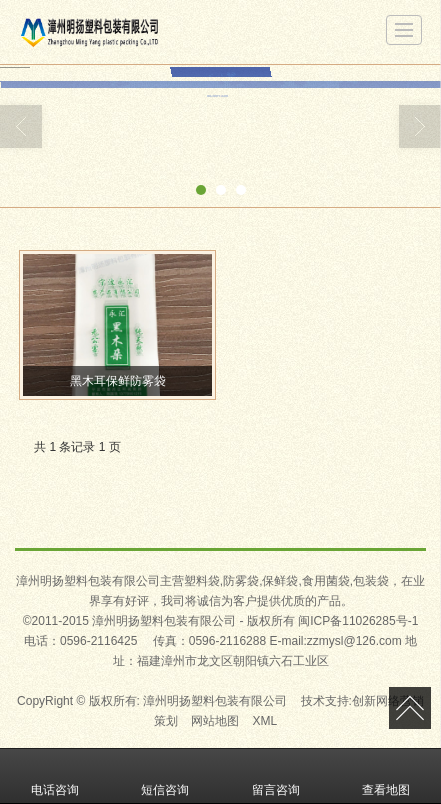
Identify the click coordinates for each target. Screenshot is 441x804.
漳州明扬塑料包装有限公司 (215, 701)
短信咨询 (165, 776)
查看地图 (386, 776)
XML (265, 721)
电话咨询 (55, 776)
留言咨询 (276, 776)
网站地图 (215, 721)
